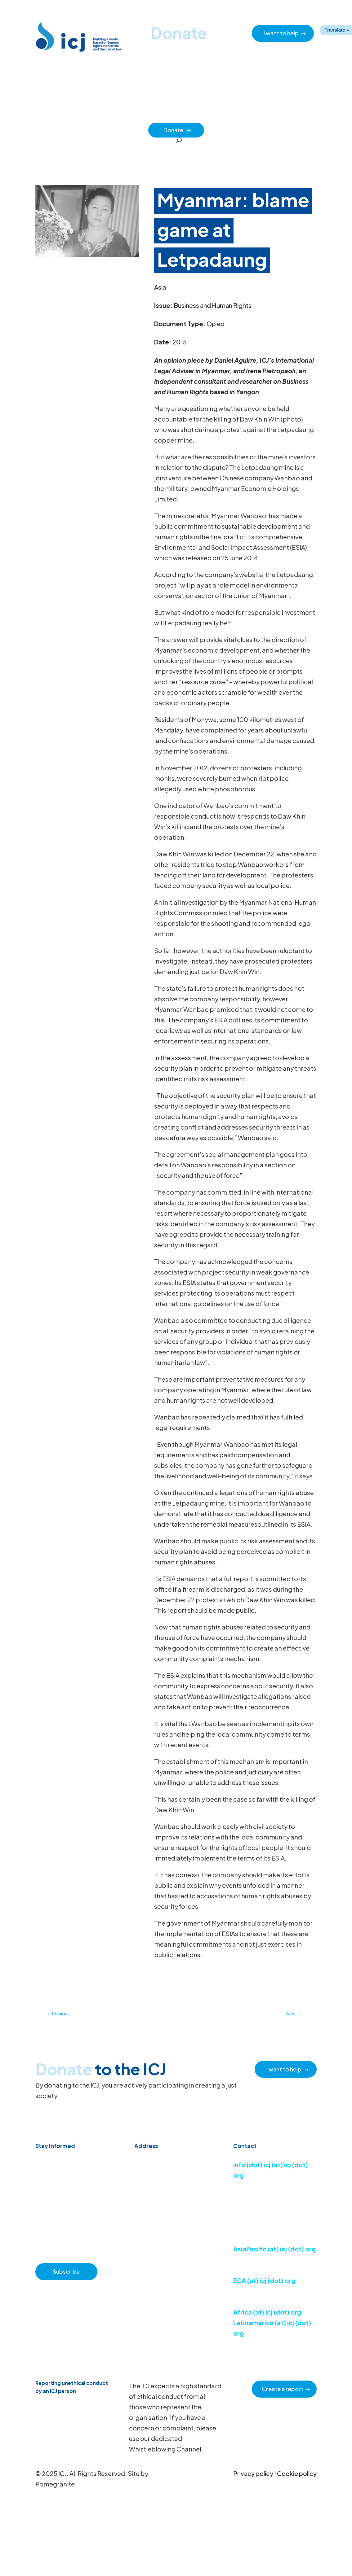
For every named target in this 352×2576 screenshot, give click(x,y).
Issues (220, 115)
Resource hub (130, 115)
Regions (245, 115)
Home (54, 115)
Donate (177, 129)
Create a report (282, 2388)
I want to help (281, 33)
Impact (270, 115)
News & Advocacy (88, 115)
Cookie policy (297, 2473)
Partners (296, 115)
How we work (190, 115)
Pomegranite (55, 2484)
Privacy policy (253, 2473)
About (160, 115)
